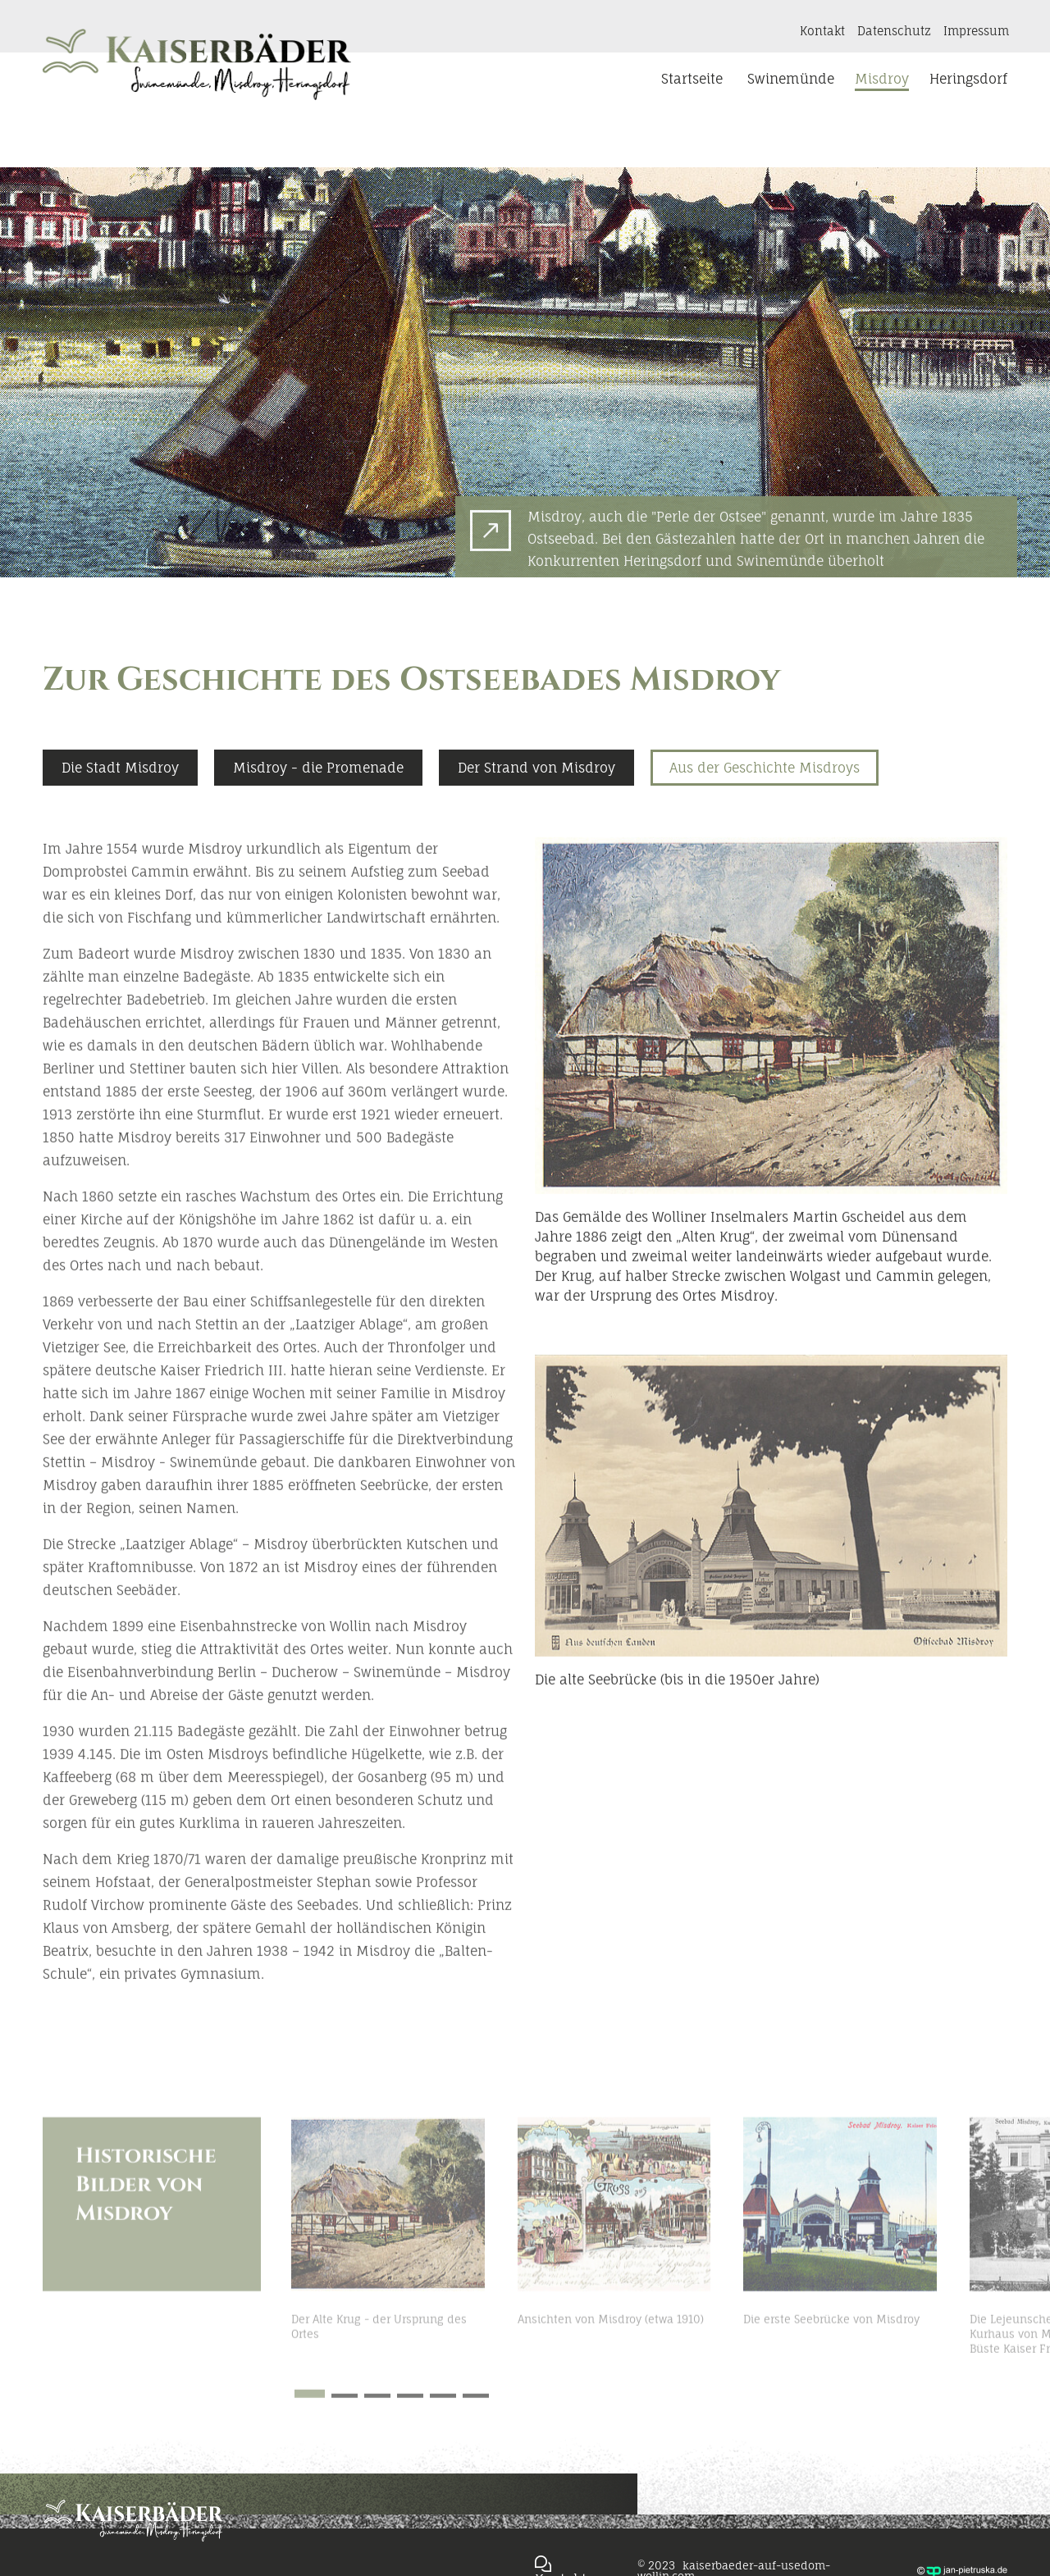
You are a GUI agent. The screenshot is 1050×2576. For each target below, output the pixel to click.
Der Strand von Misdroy (536, 825)
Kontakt (822, 31)
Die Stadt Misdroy (120, 825)
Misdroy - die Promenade (318, 825)
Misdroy (882, 79)
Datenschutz (894, 31)
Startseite (692, 79)
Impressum (976, 31)
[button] (1025, 2296)
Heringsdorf (968, 79)
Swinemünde (790, 79)
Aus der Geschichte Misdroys (764, 825)
